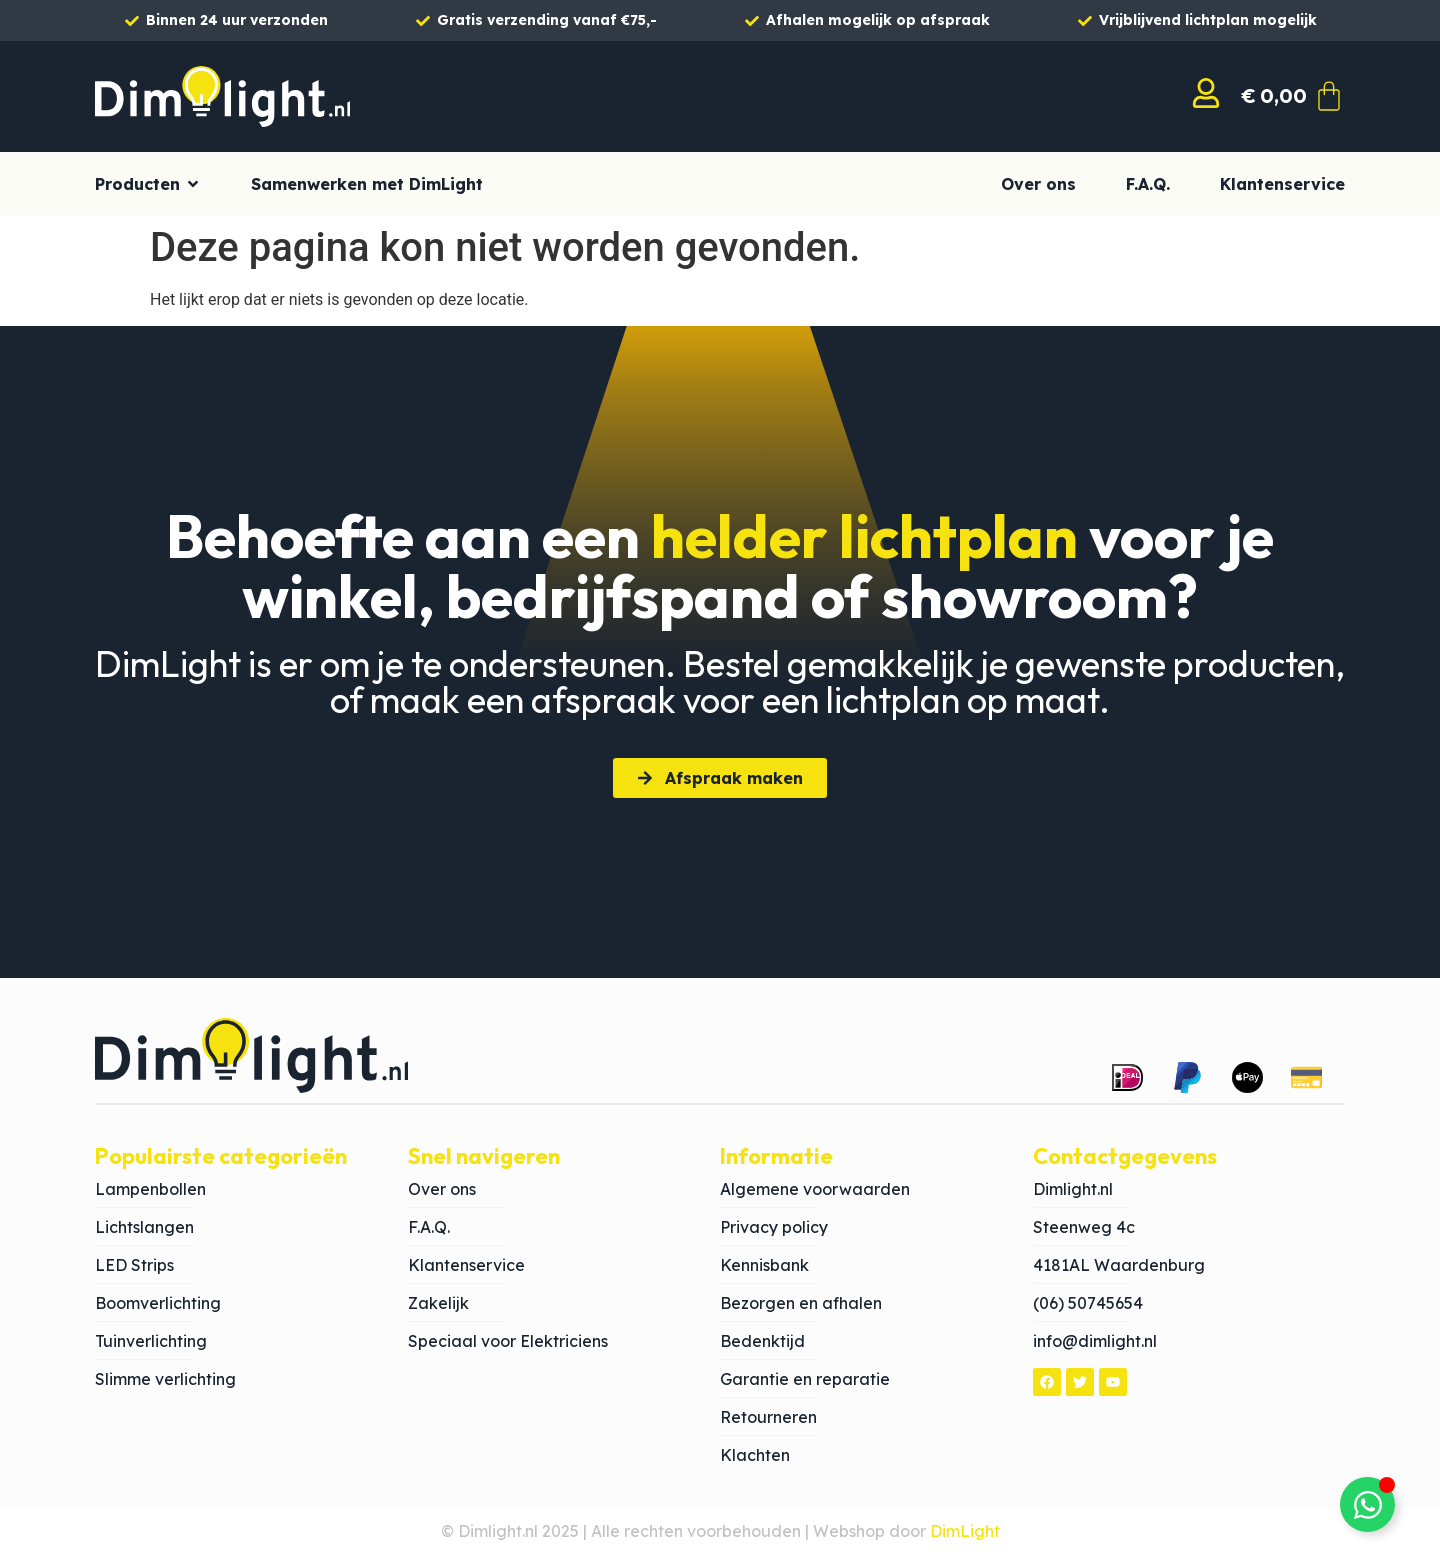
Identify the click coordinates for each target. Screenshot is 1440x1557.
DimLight (965, 1531)
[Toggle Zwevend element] (1367, 1504)
